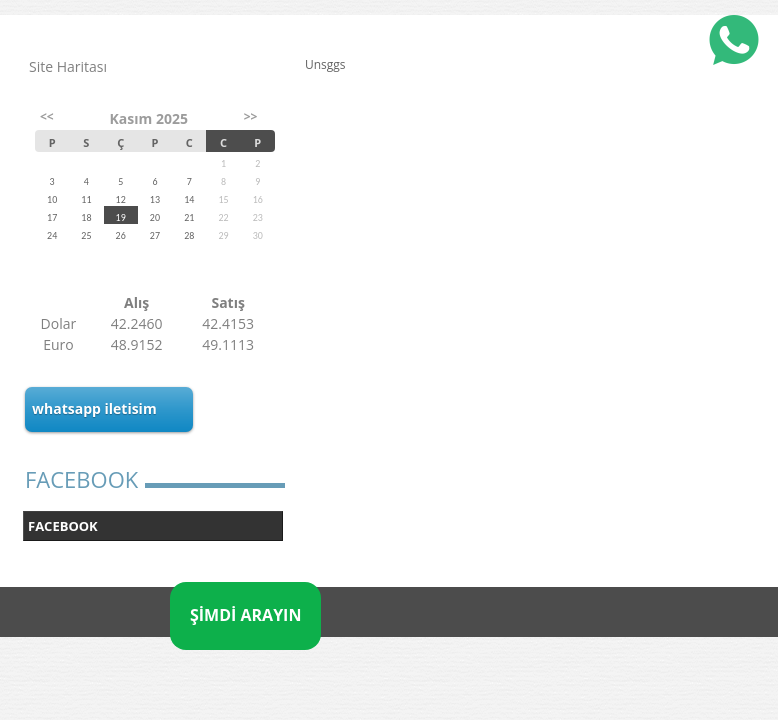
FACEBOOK (63, 526)
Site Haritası (68, 66)
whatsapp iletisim (94, 408)
